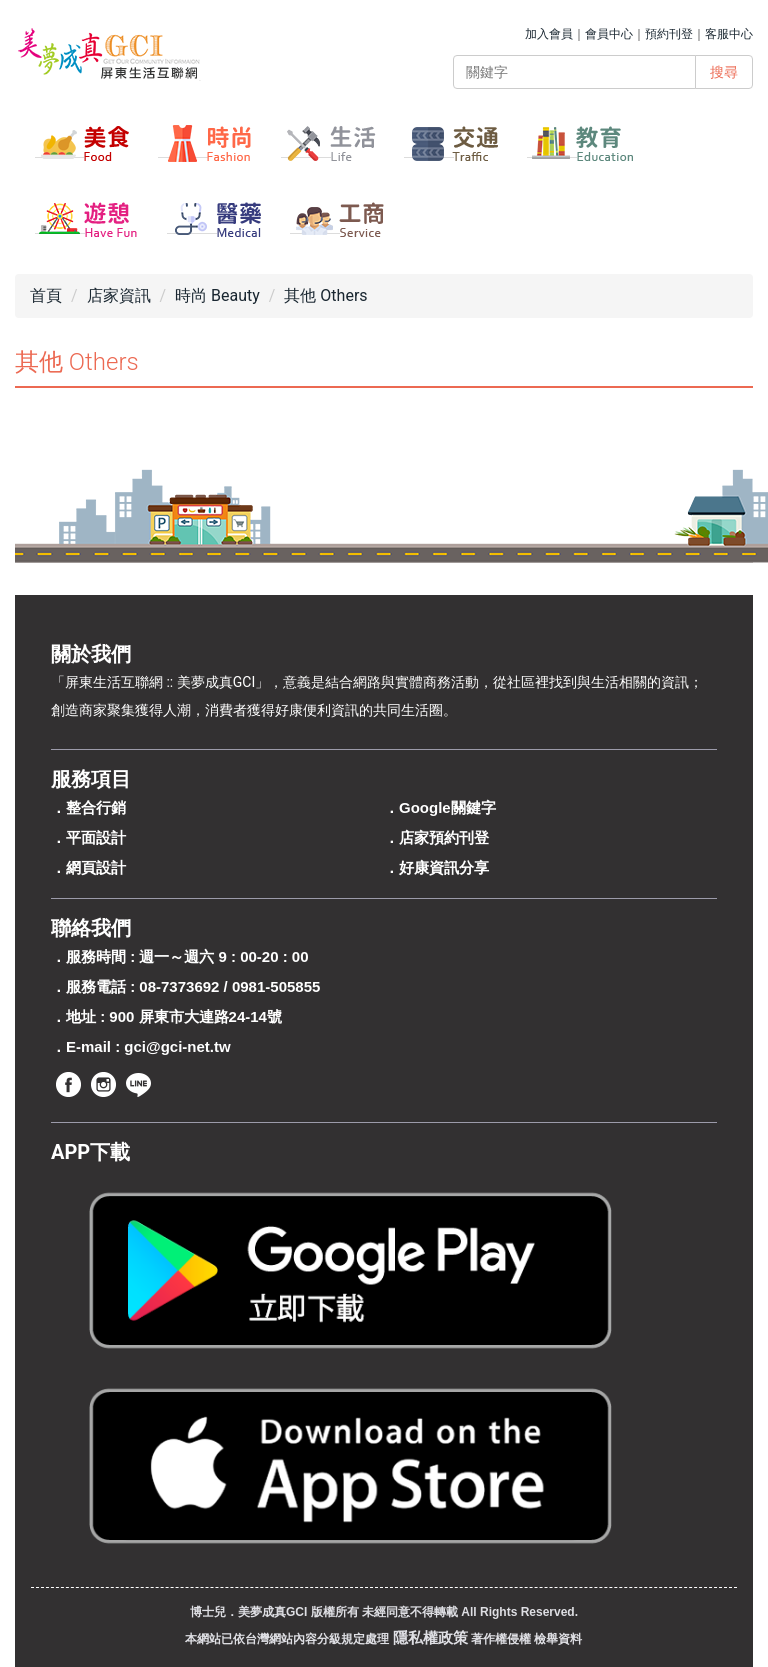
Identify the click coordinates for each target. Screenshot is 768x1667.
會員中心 (609, 34)
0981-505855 (276, 986)
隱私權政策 (430, 1637)
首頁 (46, 295)
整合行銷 (96, 807)
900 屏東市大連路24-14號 (195, 1016)
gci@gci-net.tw (177, 1046)
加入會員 (549, 34)
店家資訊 (119, 295)
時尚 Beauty (217, 295)
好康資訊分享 (444, 867)
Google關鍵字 (447, 807)
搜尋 (724, 72)
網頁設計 (96, 867)
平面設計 (96, 837)
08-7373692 (179, 986)
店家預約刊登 (444, 837)
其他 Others (325, 295)
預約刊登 (669, 34)
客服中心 (729, 34)
